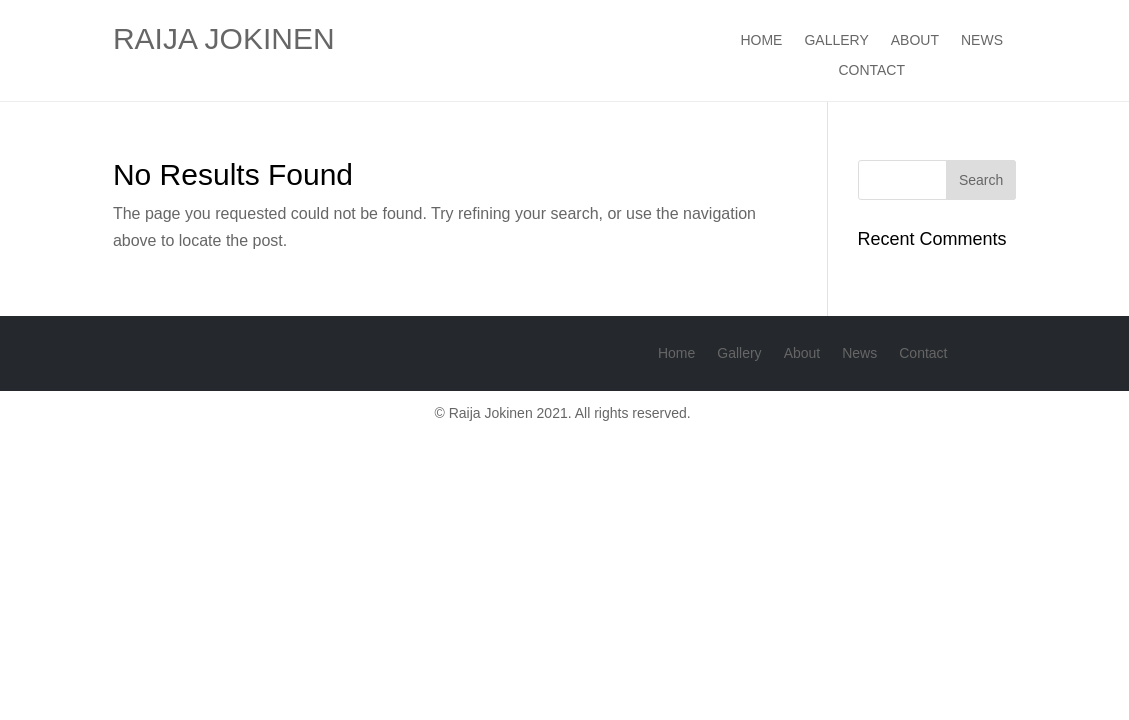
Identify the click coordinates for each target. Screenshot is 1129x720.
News (982, 40)
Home (761, 40)
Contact (871, 70)
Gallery (836, 40)
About (915, 40)
